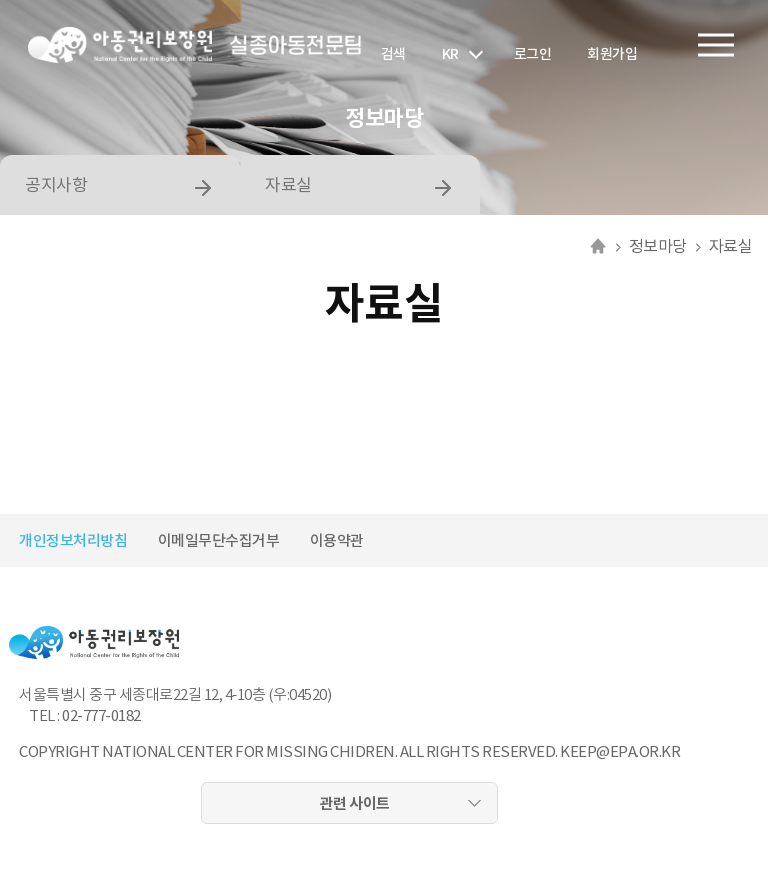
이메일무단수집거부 (219, 540)
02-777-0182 (101, 715)
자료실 (288, 185)
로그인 (533, 54)
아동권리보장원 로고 (120, 45)
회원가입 (612, 54)
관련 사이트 (355, 803)
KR (450, 54)
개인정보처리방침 (73, 540)
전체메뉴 (716, 45)
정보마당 (658, 246)
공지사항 (56, 185)
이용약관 (337, 540)
